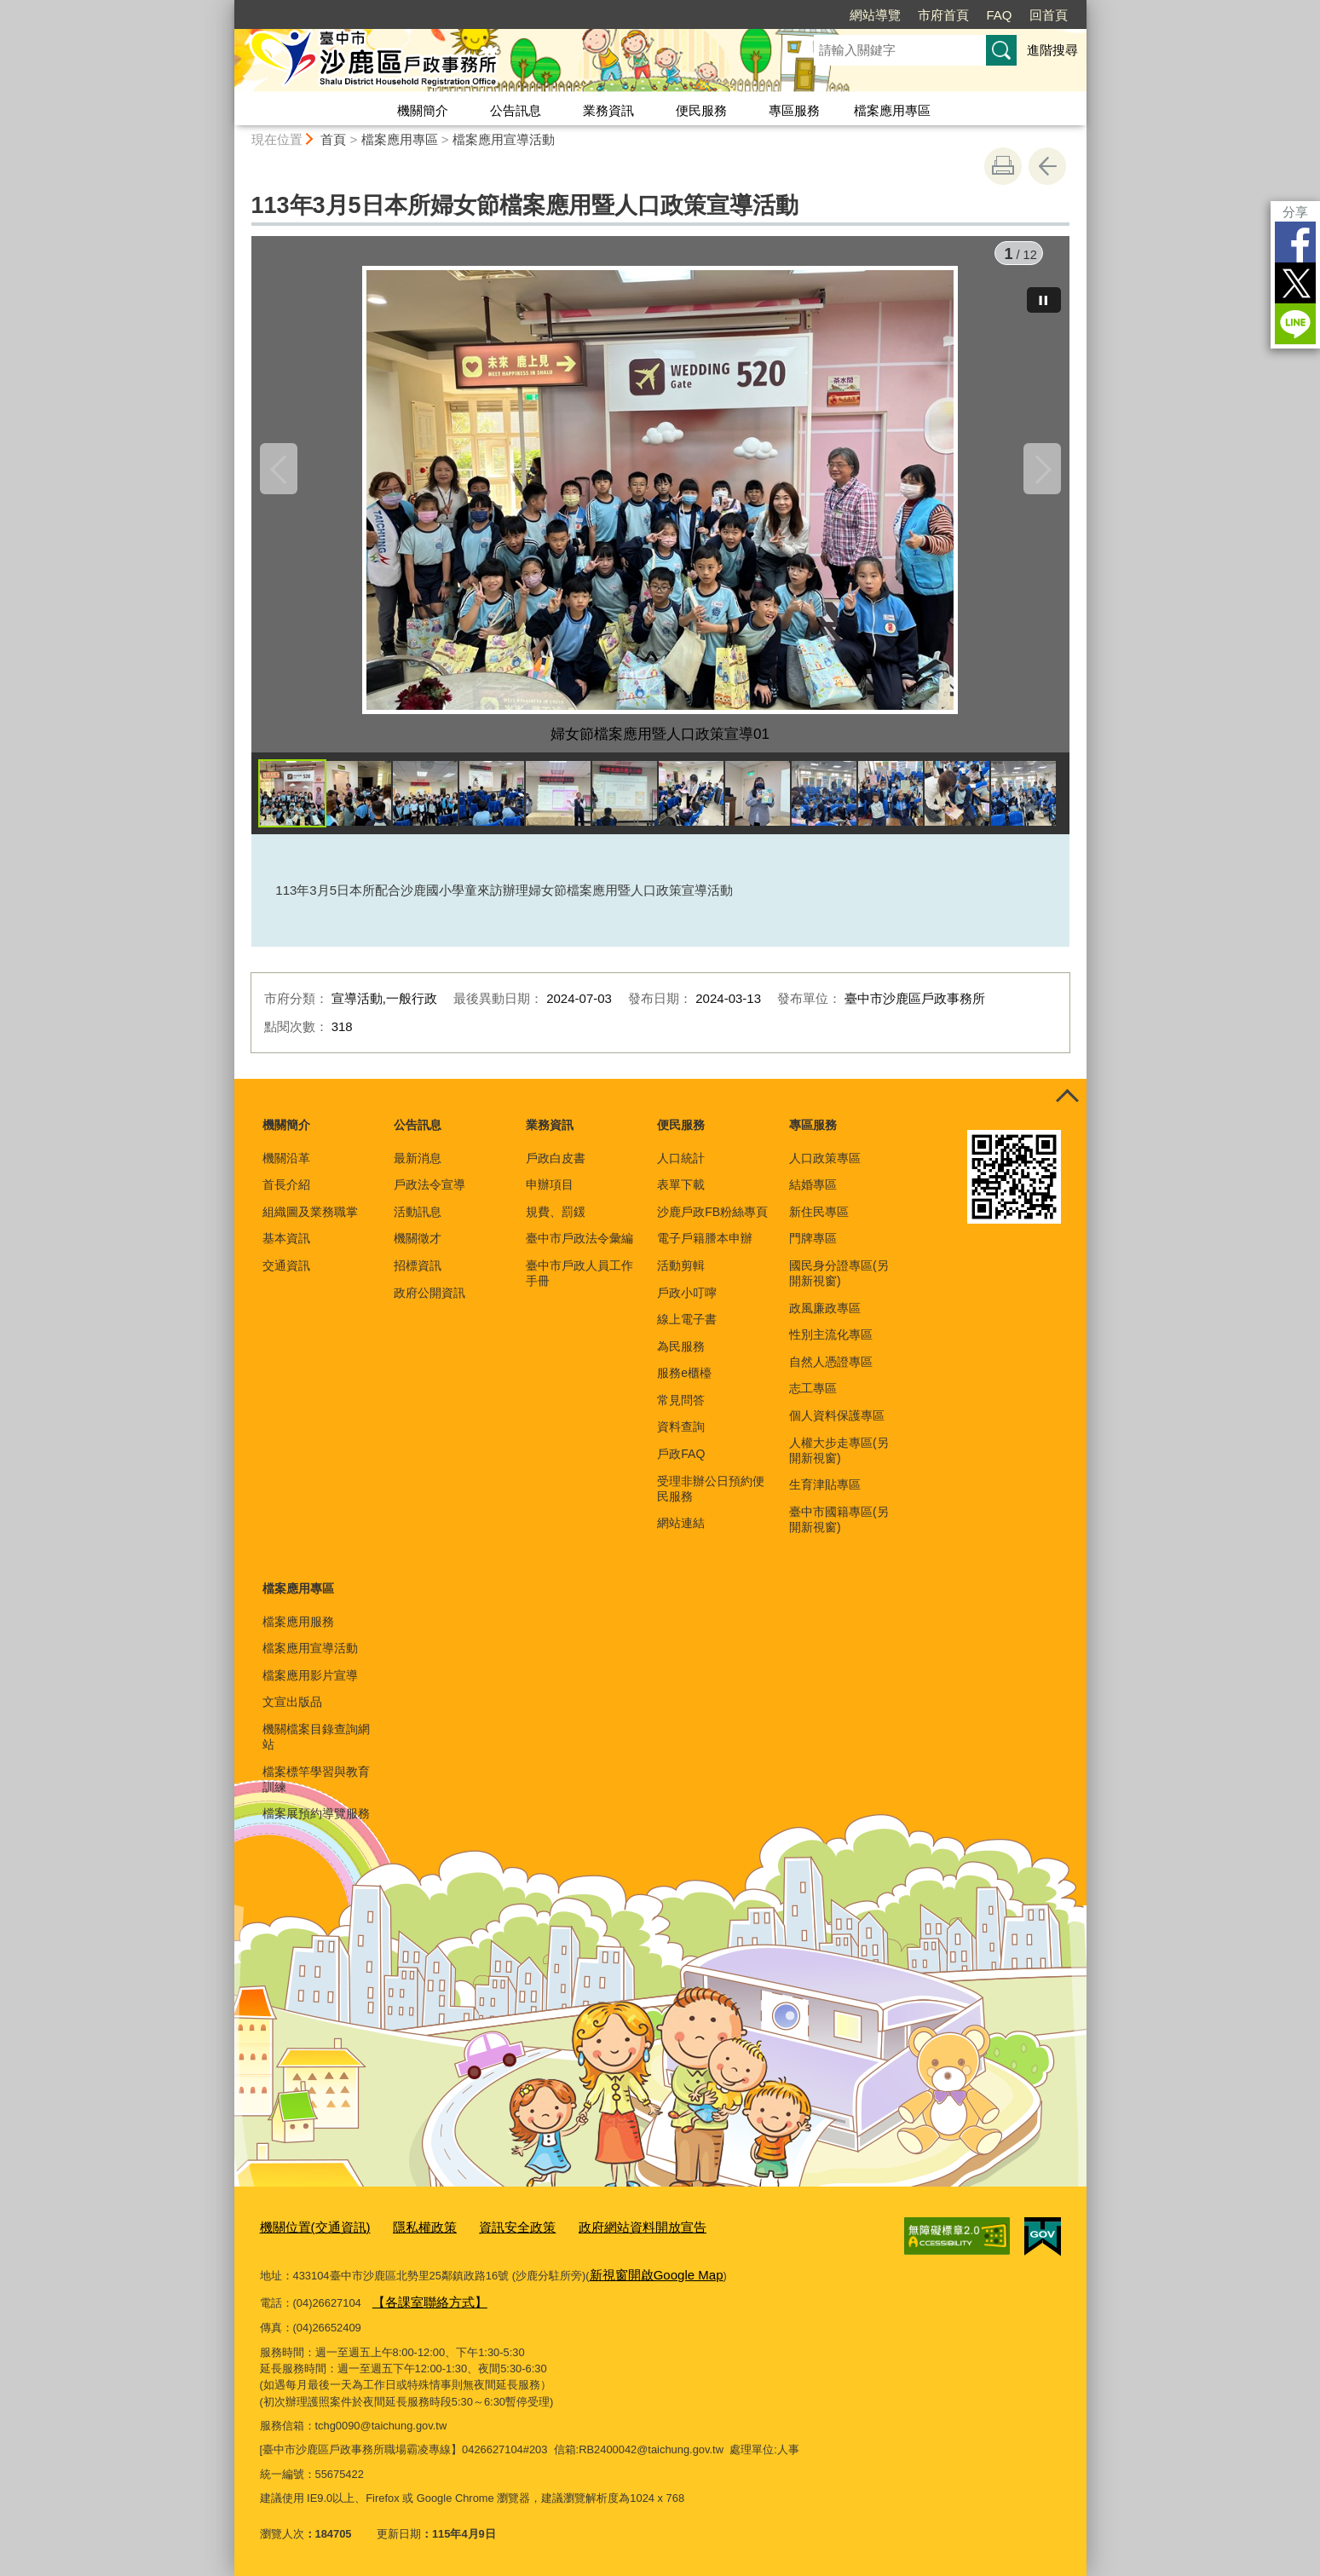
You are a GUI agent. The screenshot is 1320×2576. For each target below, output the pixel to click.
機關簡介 (422, 110)
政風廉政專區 (825, 1318)
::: (227, 7)
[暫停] (1044, 290)
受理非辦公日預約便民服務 (710, 1498)
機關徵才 (417, 1248)
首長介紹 (286, 1195)
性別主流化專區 (831, 1344)
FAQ (999, 15)
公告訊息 (515, 110)
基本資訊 (286, 1248)
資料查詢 (681, 1437)
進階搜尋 (1052, 50)
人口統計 (681, 1168)
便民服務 (701, 110)
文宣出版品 (292, 1712)
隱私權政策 (406, 2235)
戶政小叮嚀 (687, 1303)
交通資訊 (286, 1275)
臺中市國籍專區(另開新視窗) (839, 1529)
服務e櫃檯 (684, 1383)
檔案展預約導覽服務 (316, 1823)
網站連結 (681, 1533)
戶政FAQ (681, 1464)
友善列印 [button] (1003, 166)
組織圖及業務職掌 (310, 1222)
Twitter (1295, 282)
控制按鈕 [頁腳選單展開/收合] (1068, 1108)
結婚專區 (813, 1195)
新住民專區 (819, 1222)
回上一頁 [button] (1047, 166)
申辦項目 (550, 1195)
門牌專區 (813, 1248)
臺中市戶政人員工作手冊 (579, 1283)
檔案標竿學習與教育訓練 (316, 1789)
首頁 (333, 139)
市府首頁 (943, 15)
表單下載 (681, 1195)
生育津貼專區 (825, 1494)
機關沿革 (286, 1168)
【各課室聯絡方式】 (422, 2303)
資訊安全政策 (489, 2235)
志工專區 (813, 1398)
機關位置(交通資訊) (308, 2235)
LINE (1295, 323)
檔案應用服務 (298, 1632)
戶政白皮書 (555, 1168)
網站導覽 (875, 15)
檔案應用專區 (892, 110)
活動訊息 (417, 1222)
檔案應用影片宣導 (310, 1685)
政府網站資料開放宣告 (600, 2235)
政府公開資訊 (429, 1303)
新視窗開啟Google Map (647, 2279)
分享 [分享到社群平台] (1295, 211)
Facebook (1295, 242)
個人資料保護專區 (837, 1425)
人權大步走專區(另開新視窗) (839, 1460)
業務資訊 (608, 110)
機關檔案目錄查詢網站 (316, 1746)
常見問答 (681, 1410)
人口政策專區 (825, 1168)
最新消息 (417, 1168)
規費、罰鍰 (555, 1222)
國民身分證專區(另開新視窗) (839, 1283)
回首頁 (1048, 15)
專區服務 (794, 110)
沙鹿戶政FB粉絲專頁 (712, 1222)
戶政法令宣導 (429, 1195)
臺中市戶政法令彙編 (579, 1248)
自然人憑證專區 (831, 1372)
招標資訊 (417, 1275)
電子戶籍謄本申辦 (704, 1248)
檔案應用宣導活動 (503, 139)
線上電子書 (687, 1329)
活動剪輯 (681, 1275)
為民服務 (681, 1356)
